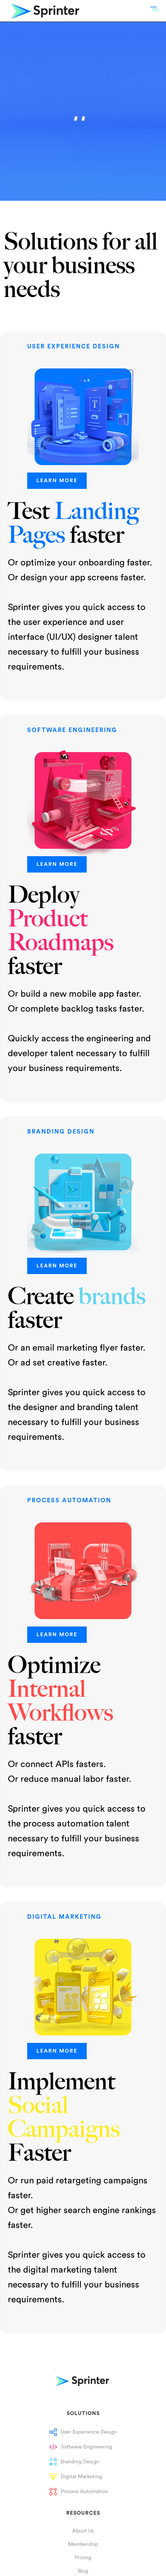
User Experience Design (89, 2432)
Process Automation (84, 2492)
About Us (83, 2531)
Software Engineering (86, 2447)
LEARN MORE (56, 480)
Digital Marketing (81, 2477)
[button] (155, 9)
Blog (83, 2571)
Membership (83, 2544)
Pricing (83, 2558)
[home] (41, 11)
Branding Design (80, 2462)
